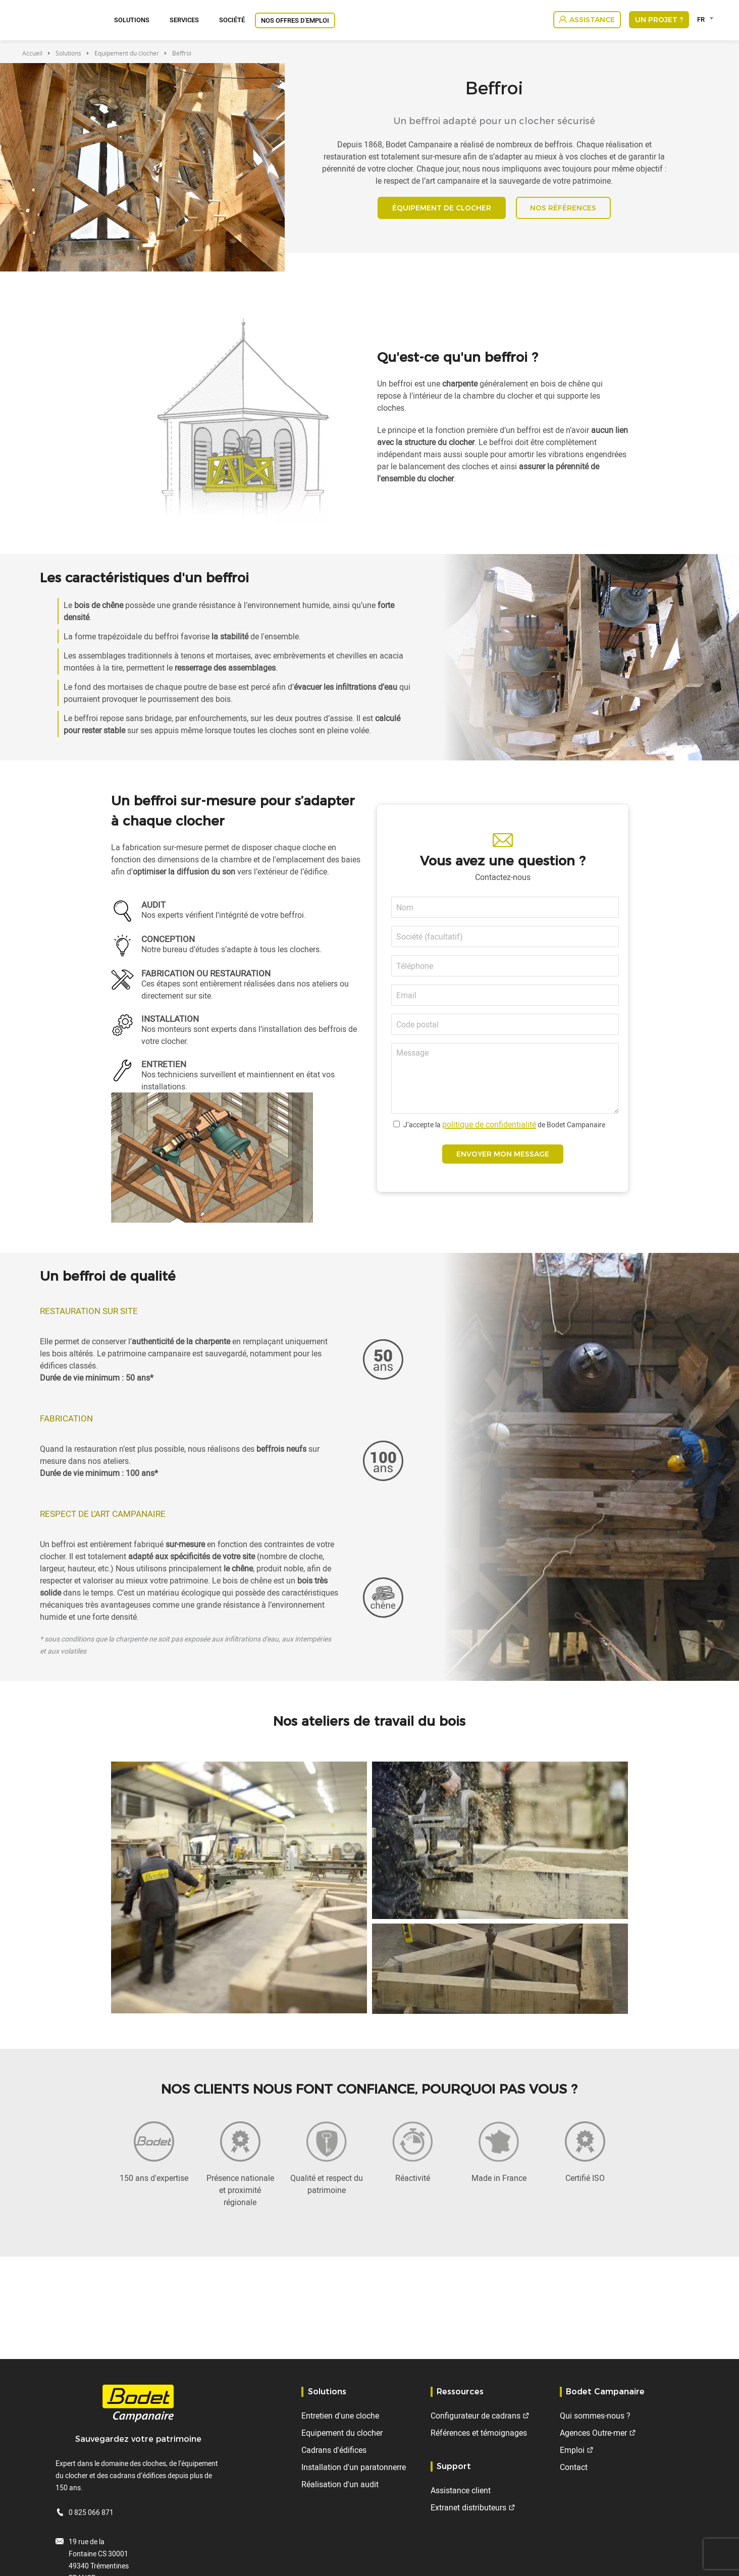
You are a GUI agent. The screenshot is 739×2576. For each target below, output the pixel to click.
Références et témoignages (479, 2432)
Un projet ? (659, 19)
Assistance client (461, 2490)
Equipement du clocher (126, 53)
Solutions (131, 19)
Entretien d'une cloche (340, 2415)
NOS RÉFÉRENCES (569, 210)
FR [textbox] (701, 19)
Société (232, 19)
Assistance (592, 19)
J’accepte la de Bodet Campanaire (504, 1130)
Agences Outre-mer (593, 2432)
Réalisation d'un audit (340, 2484)
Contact (574, 2467)
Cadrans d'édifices (333, 2449)
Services (184, 19)
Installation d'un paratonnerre (353, 2467)
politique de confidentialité (489, 1130)
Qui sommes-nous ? (595, 2415)
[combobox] (707, 19)
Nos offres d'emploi (295, 20)
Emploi (572, 2449)
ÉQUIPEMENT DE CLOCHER (436, 210)
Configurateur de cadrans (475, 2415)
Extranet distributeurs (468, 2507)
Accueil (32, 53)
